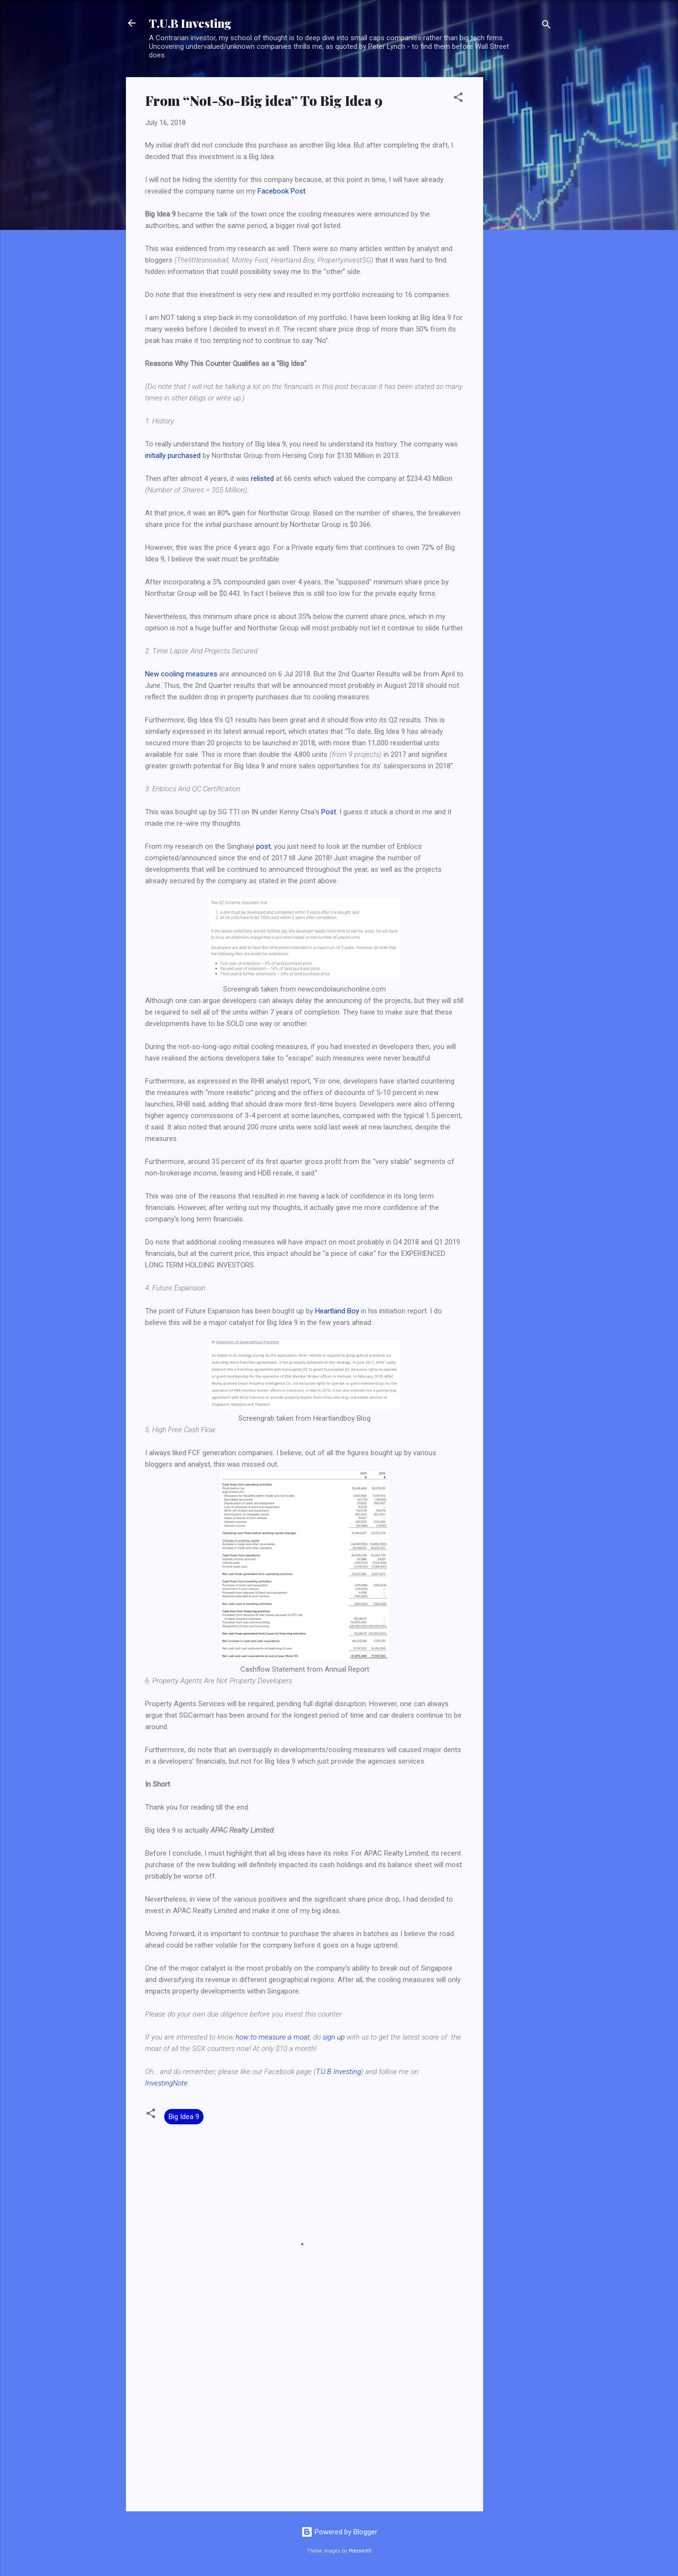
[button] (458, 98)
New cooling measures (181, 674)
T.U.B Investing (190, 23)
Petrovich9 (360, 2551)
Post (328, 812)
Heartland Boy (337, 1311)
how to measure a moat (273, 2037)
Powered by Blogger (339, 2532)
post (263, 846)
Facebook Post (281, 191)
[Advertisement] (521, 221)
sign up (334, 2037)
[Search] (546, 26)
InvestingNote (166, 2083)
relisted (262, 478)
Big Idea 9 (184, 2116)
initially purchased (173, 455)
